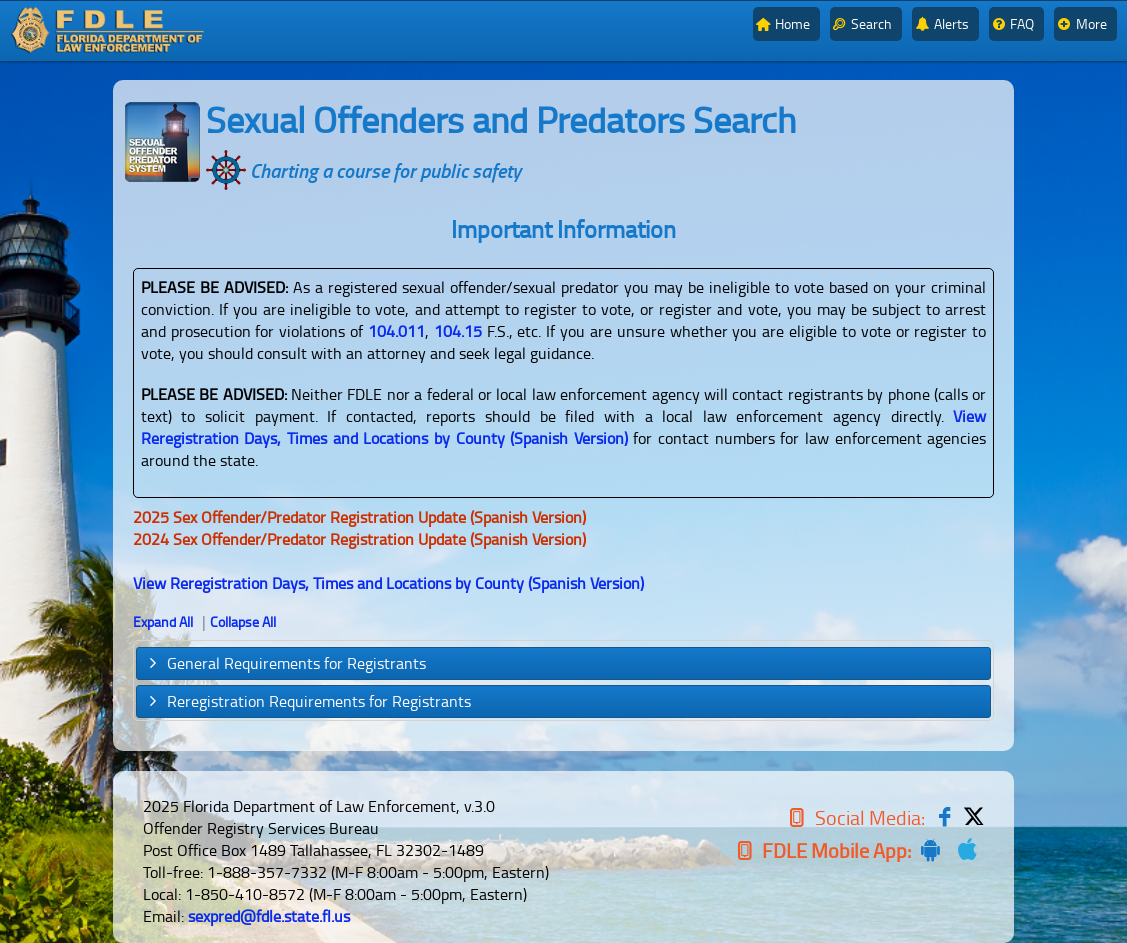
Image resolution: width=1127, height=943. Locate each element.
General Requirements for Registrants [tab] (285, 663)
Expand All (163, 621)
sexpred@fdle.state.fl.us (269, 916)
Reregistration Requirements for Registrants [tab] (308, 701)
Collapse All (243, 621)
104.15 (458, 331)
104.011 (396, 331)
